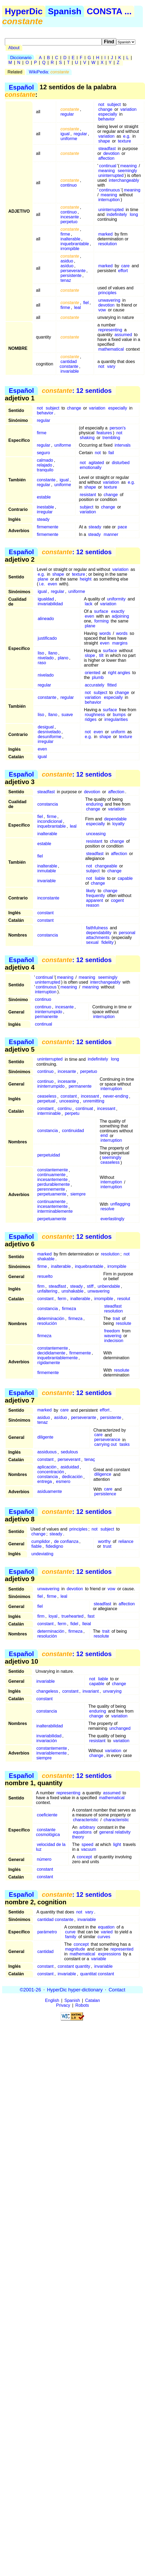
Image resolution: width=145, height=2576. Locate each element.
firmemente (47, 527)
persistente (70, 275)
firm (41, 1286)
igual (65, 133)
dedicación (72, 1477)
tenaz (65, 280)
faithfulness (97, 928)
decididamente (51, 1353)
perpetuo (68, 221)
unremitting (93, 1101)
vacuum (88, 1849)
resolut (123, 1298)
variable (98, 1958)
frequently (95, 895)
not (101, 104)
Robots (82, 2005)
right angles (119, 672)
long (134, 214)
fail (111, 452)
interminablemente (55, 1211)
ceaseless (46, 1096)
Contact (116, 1989)
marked (105, 234)
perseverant (69, 1459)
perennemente (51, 1189)
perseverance (107, 1440)
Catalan (92, 2000)
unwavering (109, 300)
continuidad (73, 1131)
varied (107, 1932)
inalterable (70, 239)
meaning (128, 165)
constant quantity (74, 1966)
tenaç (89, 1459)
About (14, 47)
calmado (45, 460)
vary (111, 366)
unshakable (72, 1291)
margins (120, 643)
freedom (112, 1331)
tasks (124, 1444)
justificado (47, 638)
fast (91, 1616)
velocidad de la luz (51, 1847)
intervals (123, 445)
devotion (111, 153)
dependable (115, 819)
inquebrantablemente (57, 1357)
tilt (101, 655)
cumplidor (40, 1541)
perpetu (72, 1113)
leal (77, 307)
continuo (68, 185)
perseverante (72, 270)
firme (65, 234)
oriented (92, 672)
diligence (102, 1474)
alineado (46, 618)
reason (92, 905)
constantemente (52, 1170)
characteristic (85, 1819)
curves (103, 1936)
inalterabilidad (49, 1726)
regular (67, 114)
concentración (50, 1472)
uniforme (68, 138)
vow (102, 310)
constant (45, 912)
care (125, 266)
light (117, 1844)
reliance (125, 1541)
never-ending (115, 1096)
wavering (112, 1335)
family (70, 1936)
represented (121, 1949)
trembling (111, 437)
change (105, 109)
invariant (90, 1691)
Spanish (64, 11)
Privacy (63, 2005)
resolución (47, 1323)
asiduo (66, 261)
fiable (36, 1546)
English (52, 2000)
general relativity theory (101, 1834)
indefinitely (117, 214)
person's (118, 428)
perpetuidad (48, 1155)
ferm (62, 1298)
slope (90, 655)
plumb (98, 677)
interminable (49, 1113)
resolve (107, 1209)
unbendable (108, 1286)
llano (52, 653)
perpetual (46, 1101)
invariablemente (51, 1753)
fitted (112, 685)
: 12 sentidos (77, 390)
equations (82, 1832)
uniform (118, 732)
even (52, 584)
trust (107, 1546)
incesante (69, 217)
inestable (45, 507)
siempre (78, 1194)
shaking (87, 437)
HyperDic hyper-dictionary (75, 1989)
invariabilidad (50, 604)
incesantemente (52, 1179)
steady (43, 519)
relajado (44, 465)
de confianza (66, 1541)
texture (124, 141)
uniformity (116, 599)
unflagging (120, 1204)
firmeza (69, 1308)
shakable (46, 1259)
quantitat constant (97, 1974)
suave (67, 714)
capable (125, 878)
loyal (53, 1616)
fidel (74, 1623)
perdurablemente (53, 1184)
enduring (94, 804)
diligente (45, 1437)
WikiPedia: (49, 72)
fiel (86, 302)
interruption (109, 199)
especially (107, 114)
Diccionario (20, 57)
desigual (46, 727)
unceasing (96, 833)
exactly (118, 611)
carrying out (105, 1444)
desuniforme (49, 736)
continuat (84, 1108)
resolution (107, 243)
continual (107, 165)
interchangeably (124, 180)
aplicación (46, 1467)
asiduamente (49, 1491)
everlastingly (112, 1219)
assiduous (47, 1452)
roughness (95, 714)
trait (116, 1318)
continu (65, 1108)
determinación (50, 1318)
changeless (47, 1691)
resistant (88, 494)
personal (127, 932)
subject (114, 104)
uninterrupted (111, 175)
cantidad (45, 1951)
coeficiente (47, 1815)
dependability (98, 932)
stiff (90, 1286)
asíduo (66, 266)
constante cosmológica (48, 1832)
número (44, 1859)
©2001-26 (30, 1989)
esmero (63, 1481)
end (104, 1135)
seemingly (127, 170)
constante (46, 480)
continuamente (51, 1175)
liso (41, 653)
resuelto (45, 1276)
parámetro (47, 1932)
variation (128, 109)
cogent (117, 900)
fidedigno (54, 1546)
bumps (119, 714)
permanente (46, 1016)
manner (111, 534)
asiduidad (69, 1467)
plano (63, 658)
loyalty (118, 823)
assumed (123, 334)
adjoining (120, 616)
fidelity (108, 942)
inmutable (46, 871)
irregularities (116, 719)
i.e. (42, 584)
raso (42, 662)
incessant (90, 1096)
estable (44, 497)
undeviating (42, 1554)
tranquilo (45, 470)
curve (70, 1932)
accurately (94, 685)
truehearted (72, 1616)
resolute (123, 1323)
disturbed (120, 462)
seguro (43, 452)
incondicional (49, 821)
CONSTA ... (109, 11)
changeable (106, 866)
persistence (105, 1494)
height (86, 579)
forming (101, 621)
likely (91, 890)
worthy (104, 1541)
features (104, 432)
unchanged (119, 1728)
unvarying (112, 1691)
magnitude (75, 1949)
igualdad (46, 599)
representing (110, 330)
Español (21, 87)
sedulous (69, 1452)
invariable (69, 371)
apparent (94, 900)
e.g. (126, 136)
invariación (46, 1740)
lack (88, 604)
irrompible (69, 248)
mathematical (111, 349)
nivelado (46, 658)
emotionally (91, 467)
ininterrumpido (48, 1011)
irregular (45, 512)
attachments (98, 937)
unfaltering (47, 1291)
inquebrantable (74, 243)
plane (43, 579)
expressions (109, 1954)
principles (107, 292)
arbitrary (87, 1827)
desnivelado (49, 732)
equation (106, 1927)
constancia (47, 804)
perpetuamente (51, 1194)
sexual (92, 942)
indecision (113, 1340)
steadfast (107, 148)
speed (87, 1844)
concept (84, 1857)
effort (123, 270)
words (105, 633)
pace (122, 527)
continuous (109, 190)
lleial (86, 1623)
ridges (91, 719)
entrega (44, 1481)
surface (101, 611)
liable (100, 878)
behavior (106, 119)
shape (104, 141)
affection (106, 158)
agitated (96, 462)
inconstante (48, 898)
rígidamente (48, 1362)
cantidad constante (69, 364)
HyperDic (24, 11)
